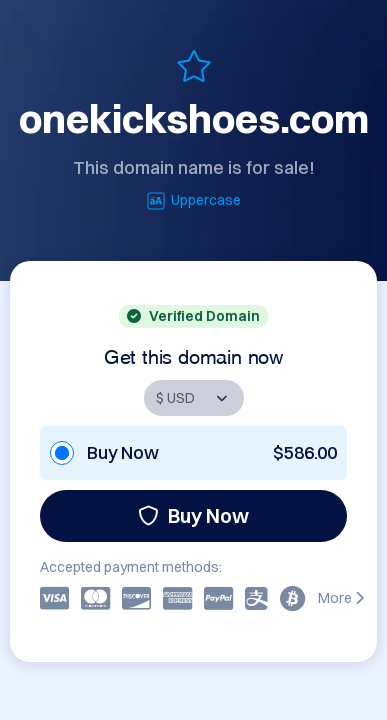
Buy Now (193, 515)
